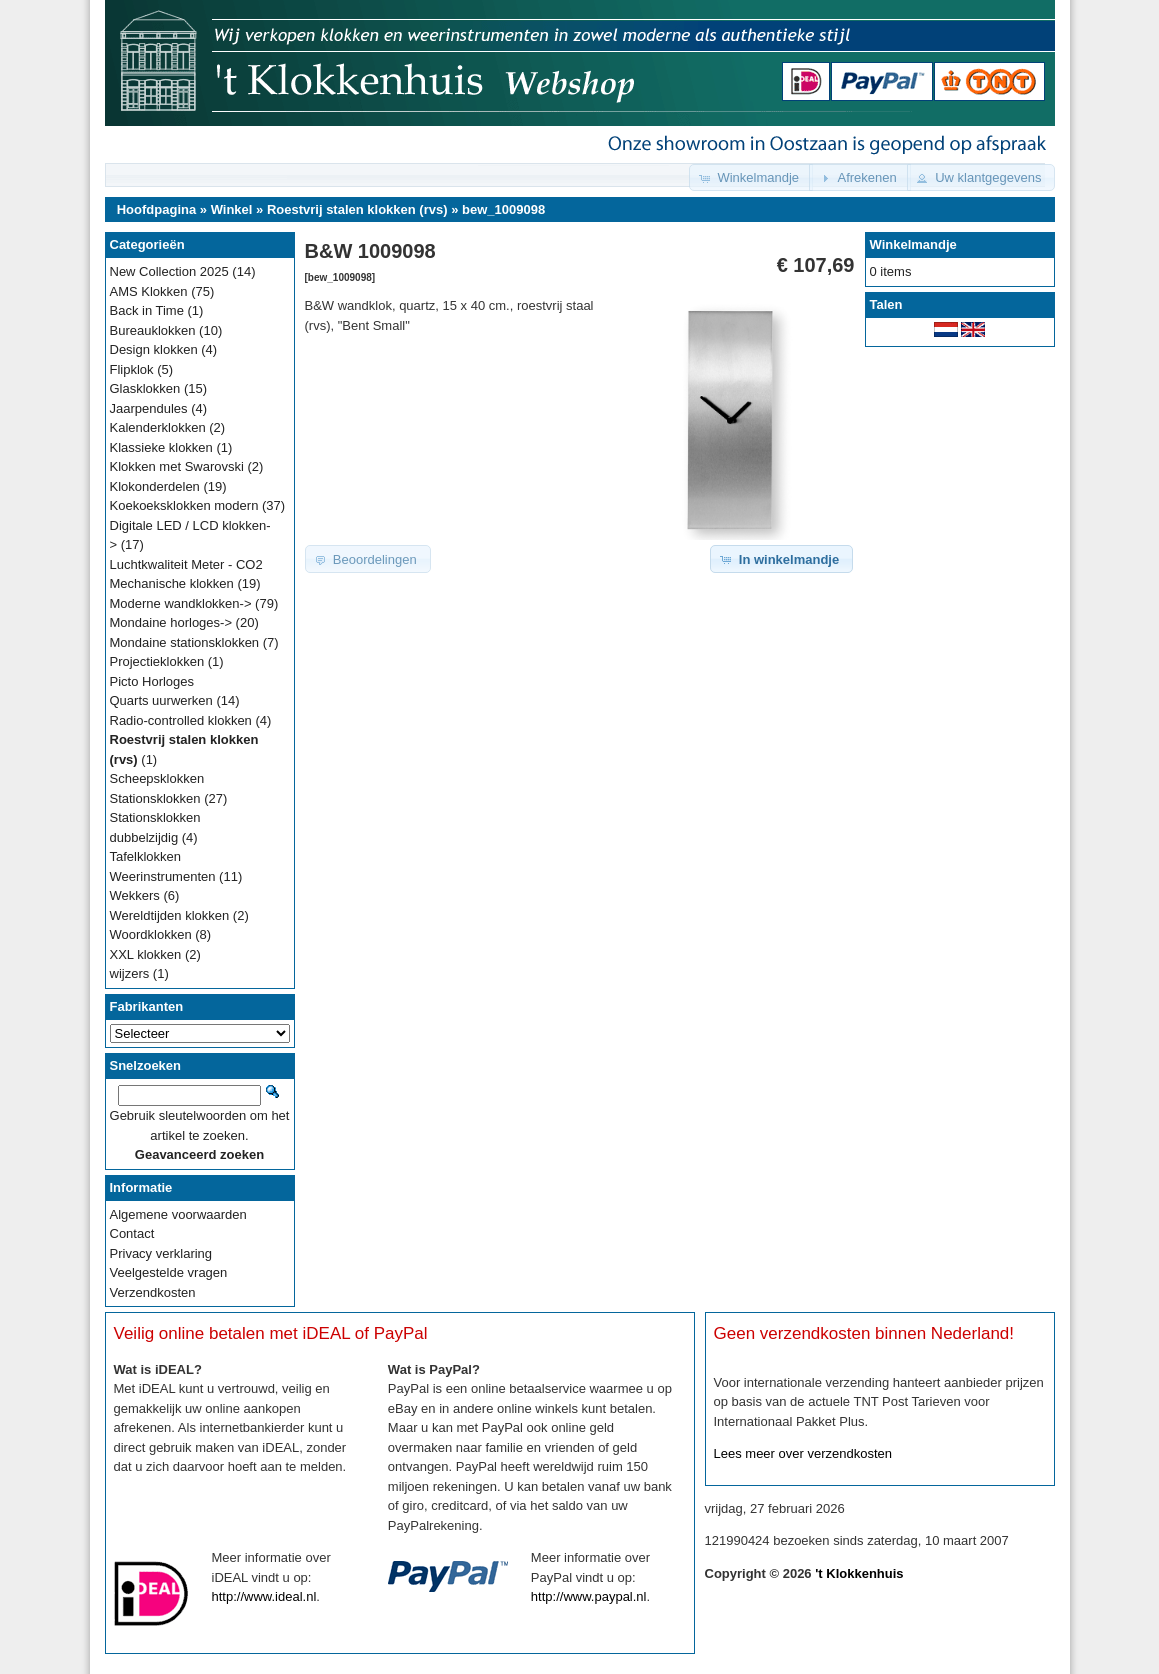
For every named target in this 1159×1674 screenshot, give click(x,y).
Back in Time (147, 310)
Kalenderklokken (158, 427)
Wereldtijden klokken (170, 915)
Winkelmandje (913, 244)
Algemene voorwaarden (178, 1214)
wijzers (130, 973)
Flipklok (132, 369)
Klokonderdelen (155, 486)
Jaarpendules (149, 408)
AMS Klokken (149, 291)
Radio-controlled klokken (181, 720)
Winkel (232, 209)
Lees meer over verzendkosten (803, 1453)
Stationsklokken (155, 798)
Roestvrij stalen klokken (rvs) (357, 209)
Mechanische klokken (172, 583)
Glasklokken (145, 388)
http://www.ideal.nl (264, 1596)
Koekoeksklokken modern (184, 505)
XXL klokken (146, 954)
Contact (132, 1233)
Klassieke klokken (161, 447)
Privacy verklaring (161, 1253)
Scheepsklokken (157, 778)
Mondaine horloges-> (171, 622)
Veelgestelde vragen (169, 1272)
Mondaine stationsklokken (185, 642)
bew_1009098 (503, 209)
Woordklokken (151, 934)
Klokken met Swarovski (177, 466)
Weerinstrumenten (163, 876)
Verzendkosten (153, 1292)
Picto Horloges (152, 681)
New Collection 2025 (169, 271)
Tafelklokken (146, 856)
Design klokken (154, 349)
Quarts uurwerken (161, 700)
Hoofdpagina (156, 209)
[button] (751, 177)
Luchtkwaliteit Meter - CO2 (186, 564)
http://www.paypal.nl (589, 1596)
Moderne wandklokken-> (181, 603)
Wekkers (135, 895)
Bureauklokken (153, 330)
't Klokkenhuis (859, 1573)
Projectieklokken (157, 661)
